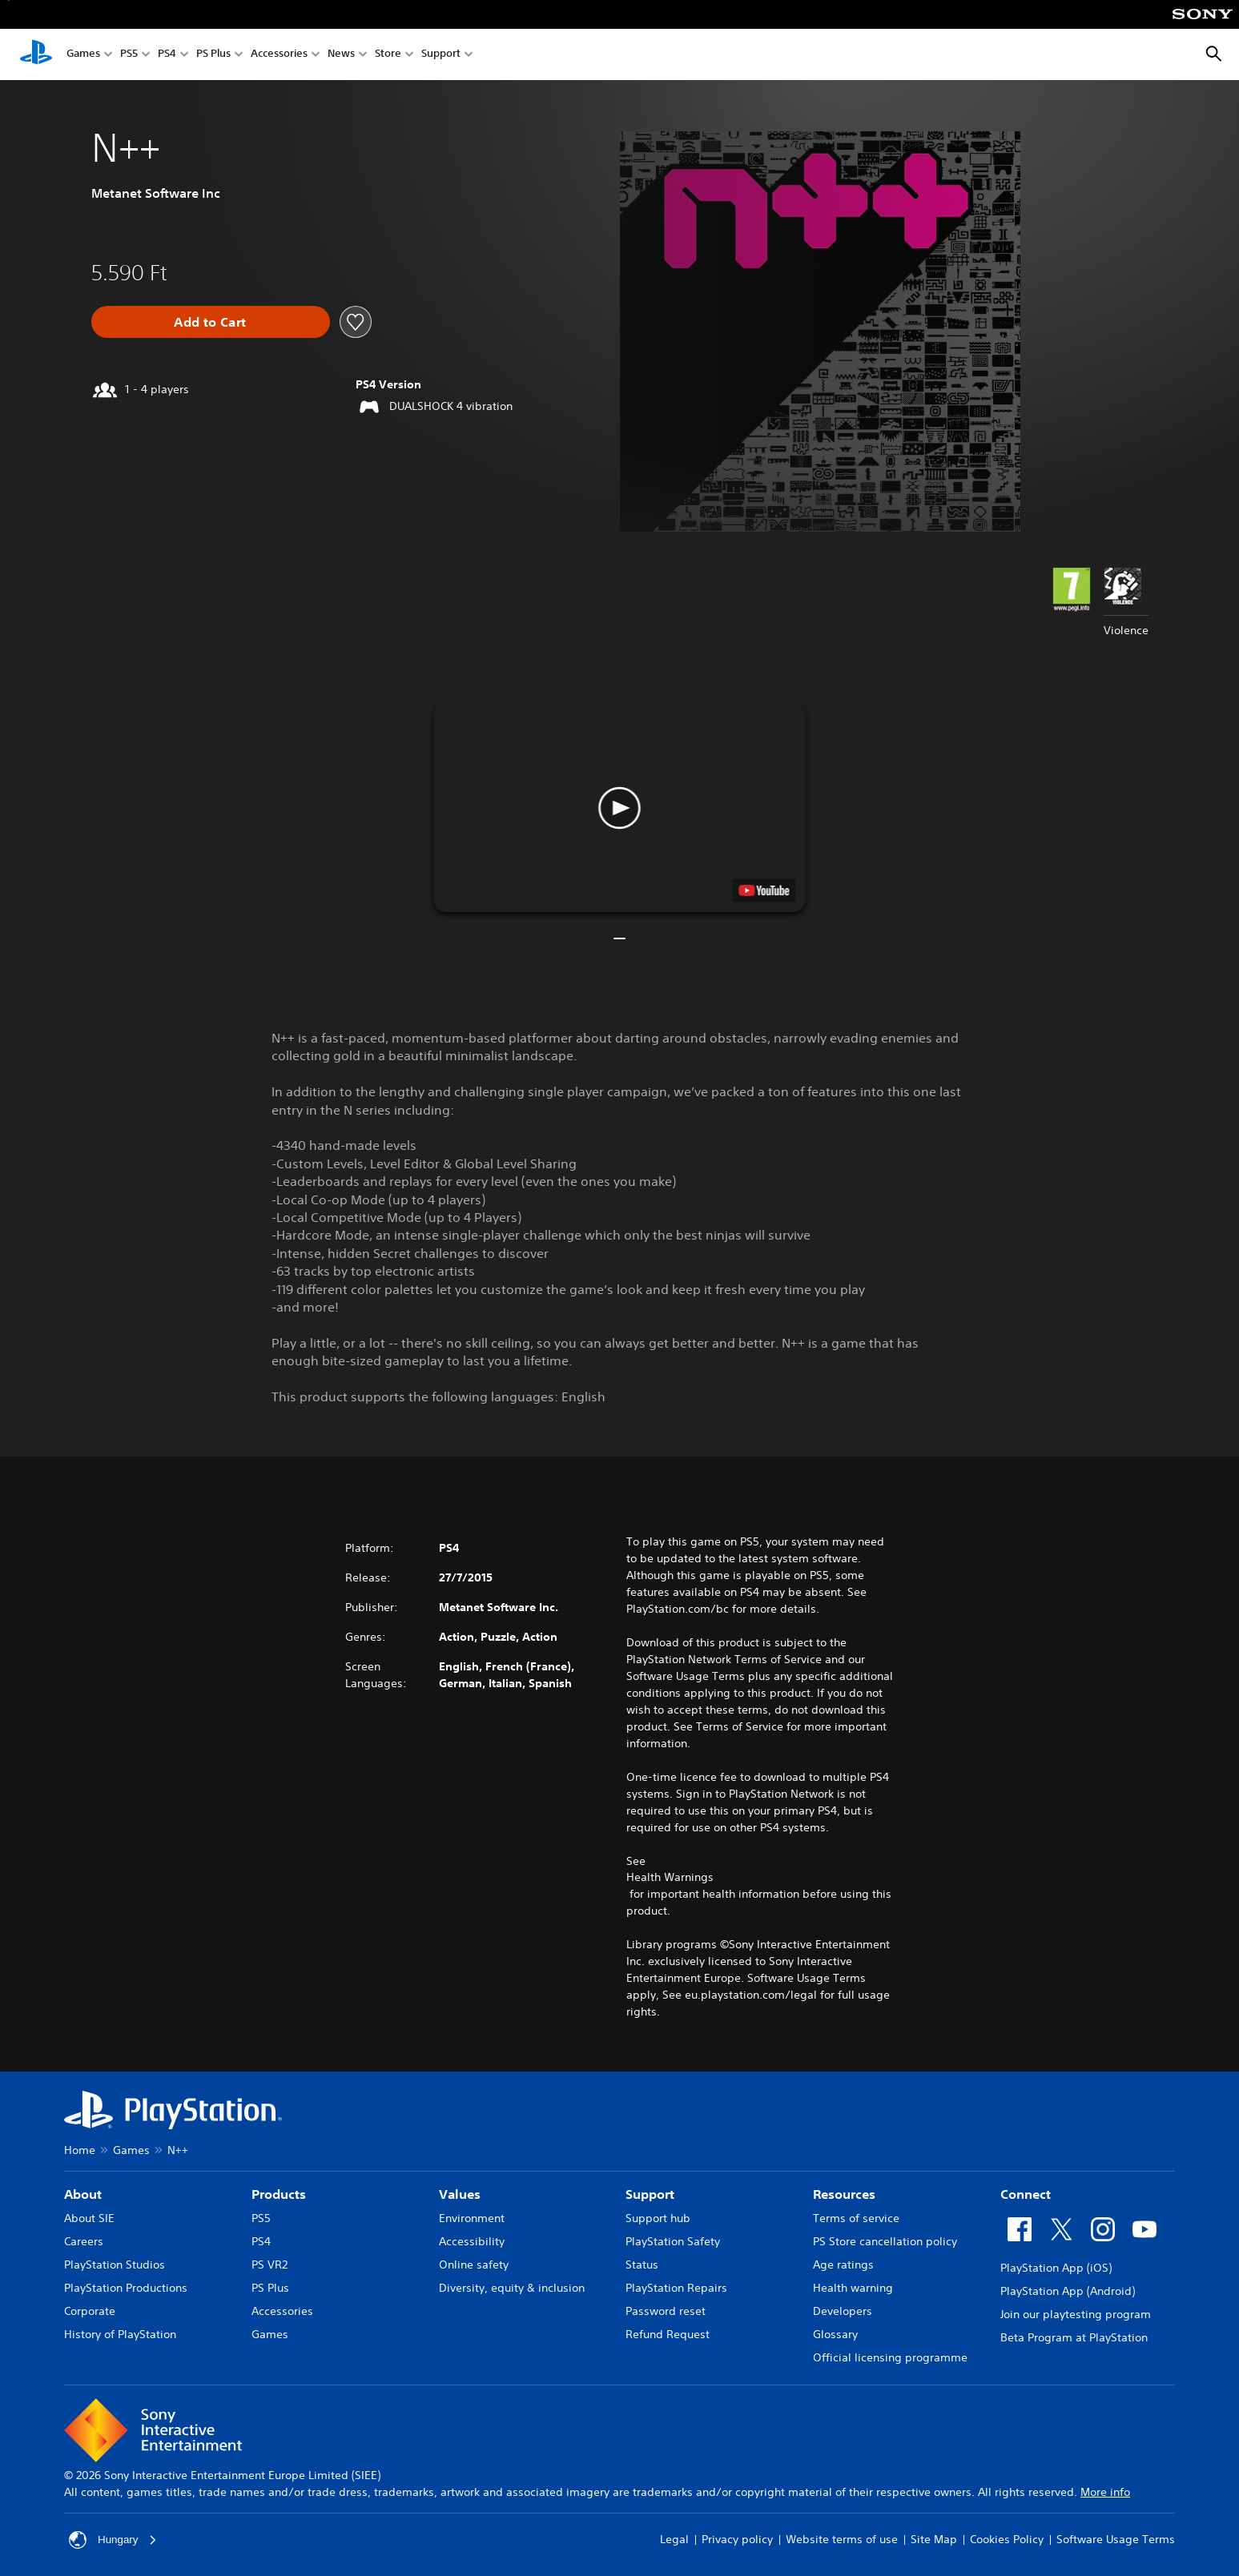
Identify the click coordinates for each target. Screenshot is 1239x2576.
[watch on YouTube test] (764, 890)
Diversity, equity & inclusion (512, 2288)
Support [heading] (650, 2194)
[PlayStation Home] (36, 54)
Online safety (474, 2264)
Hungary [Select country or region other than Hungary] (114, 2540)
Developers (842, 2311)
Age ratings (843, 2264)
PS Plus (213, 55)
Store (388, 55)
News (341, 55)
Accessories (279, 55)
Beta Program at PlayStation (1074, 2337)
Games (83, 55)
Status (642, 2264)
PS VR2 (269, 2264)
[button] (619, 807)
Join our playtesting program (1075, 2314)
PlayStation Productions (125, 2288)
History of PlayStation (120, 2334)
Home (79, 2150)
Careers (83, 2241)
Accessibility (472, 2241)
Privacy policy (737, 2539)
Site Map (934, 2539)
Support (441, 55)
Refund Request (668, 2334)
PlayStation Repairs (676, 2288)
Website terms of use (842, 2539)
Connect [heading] (1025, 2194)
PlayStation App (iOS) (1056, 2268)
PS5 (129, 55)
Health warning (853, 2288)
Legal (674, 2539)
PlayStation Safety (673, 2241)
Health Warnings (670, 1877)
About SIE (89, 2218)
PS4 (167, 55)
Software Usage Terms (1115, 2539)
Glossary (835, 2334)
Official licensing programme (890, 2357)
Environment (472, 2218)
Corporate (89, 2311)
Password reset (666, 2311)
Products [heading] (278, 2194)
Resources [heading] (844, 2194)
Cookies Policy (1007, 2539)
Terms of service (856, 2218)
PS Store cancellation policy (885, 2241)
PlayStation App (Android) (1067, 2291)
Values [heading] (460, 2194)
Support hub (658, 2218)
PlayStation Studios (114, 2264)
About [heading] (83, 2194)
